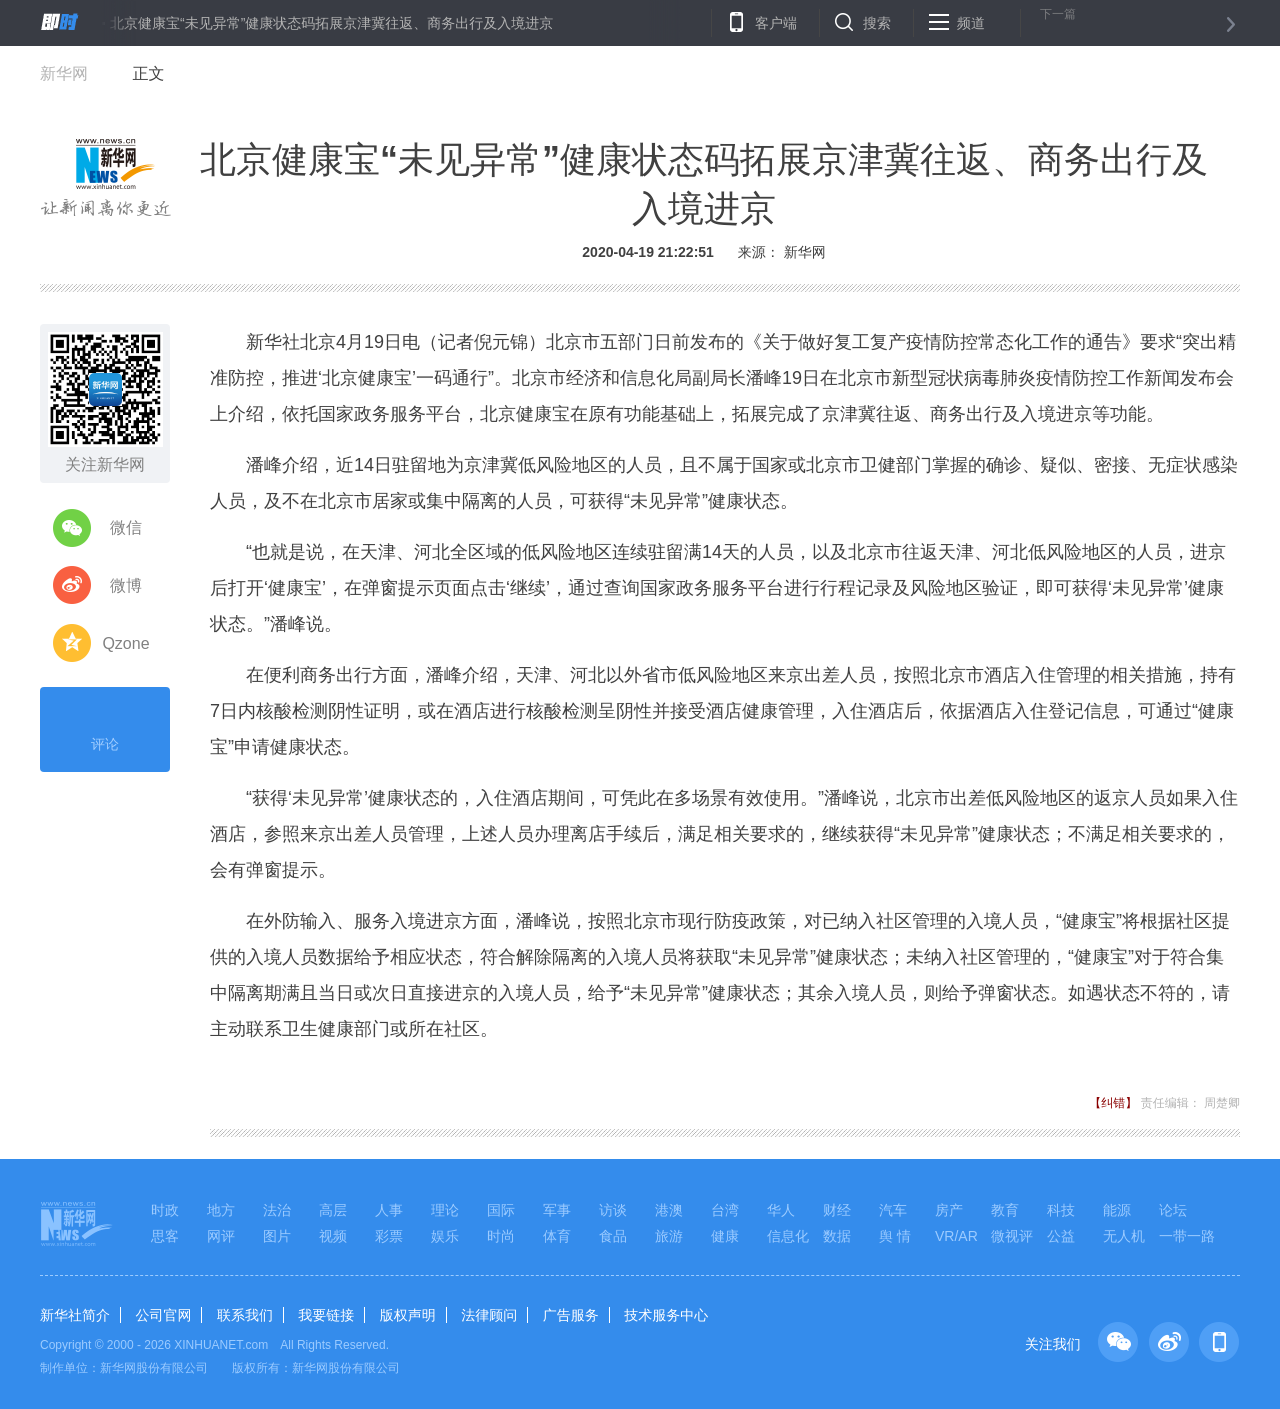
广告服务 (571, 1315)
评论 (105, 727)
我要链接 (326, 1315)
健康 (725, 1236)
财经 (837, 1210)
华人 (781, 1210)
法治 (277, 1210)
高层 (333, 1210)
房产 (949, 1210)
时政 (165, 1210)
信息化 (788, 1236)
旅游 (669, 1236)
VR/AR (956, 1236)
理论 (445, 1210)
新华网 (64, 73)
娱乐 (445, 1236)
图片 (277, 1236)
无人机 (1124, 1236)
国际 (501, 1210)
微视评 (1012, 1236)
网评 (221, 1236)
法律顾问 (489, 1315)
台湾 (725, 1210)
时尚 (501, 1236)
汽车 (893, 1210)
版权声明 (408, 1315)
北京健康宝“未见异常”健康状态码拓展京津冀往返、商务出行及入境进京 (331, 23)
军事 (557, 1210)
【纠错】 (1113, 1103)
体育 (557, 1236)
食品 (613, 1236)
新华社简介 (75, 1315)
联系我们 (245, 1315)
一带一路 (1187, 1236)
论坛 (1173, 1210)
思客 (165, 1236)
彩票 (389, 1236)
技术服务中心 (666, 1315)
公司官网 (163, 1315)
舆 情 (895, 1236)
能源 (1117, 1210)
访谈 (613, 1210)
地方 (221, 1210)
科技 (1061, 1210)
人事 (389, 1210)
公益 (1061, 1236)
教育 (1005, 1210)
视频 (333, 1236)
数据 (837, 1236)
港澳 (669, 1210)
